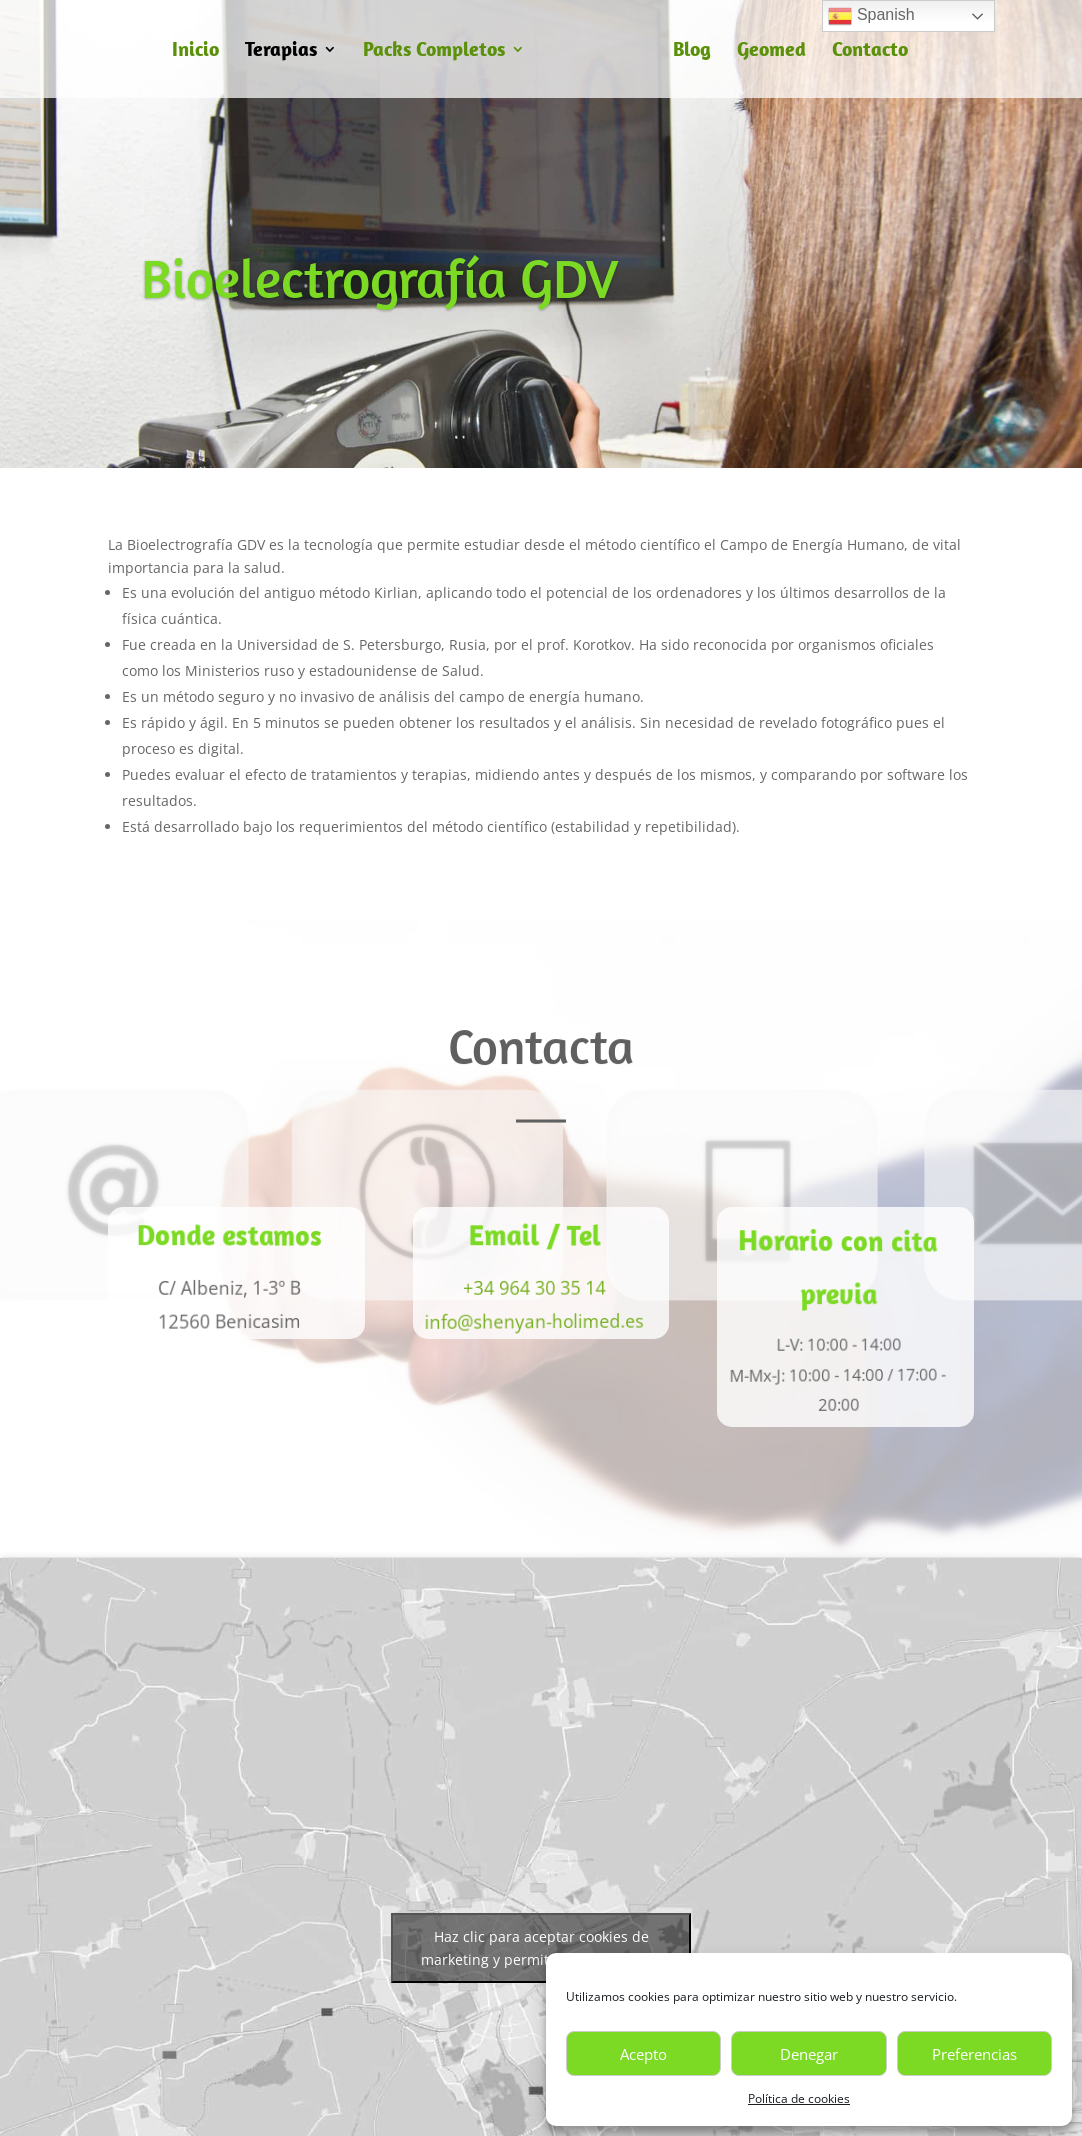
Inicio (195, 51)
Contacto (870, 51)
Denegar (809, 2054)
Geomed (771, 51)
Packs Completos (434, 51)
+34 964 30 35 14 (531, 1288)
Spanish (871, 16)
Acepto (643, 2054)
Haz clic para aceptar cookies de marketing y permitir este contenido (541, 1948)
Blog (692, 51)
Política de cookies (799, 2098)
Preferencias (974, 2054)
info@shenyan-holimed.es (530, 1321)
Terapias (281, 51)
